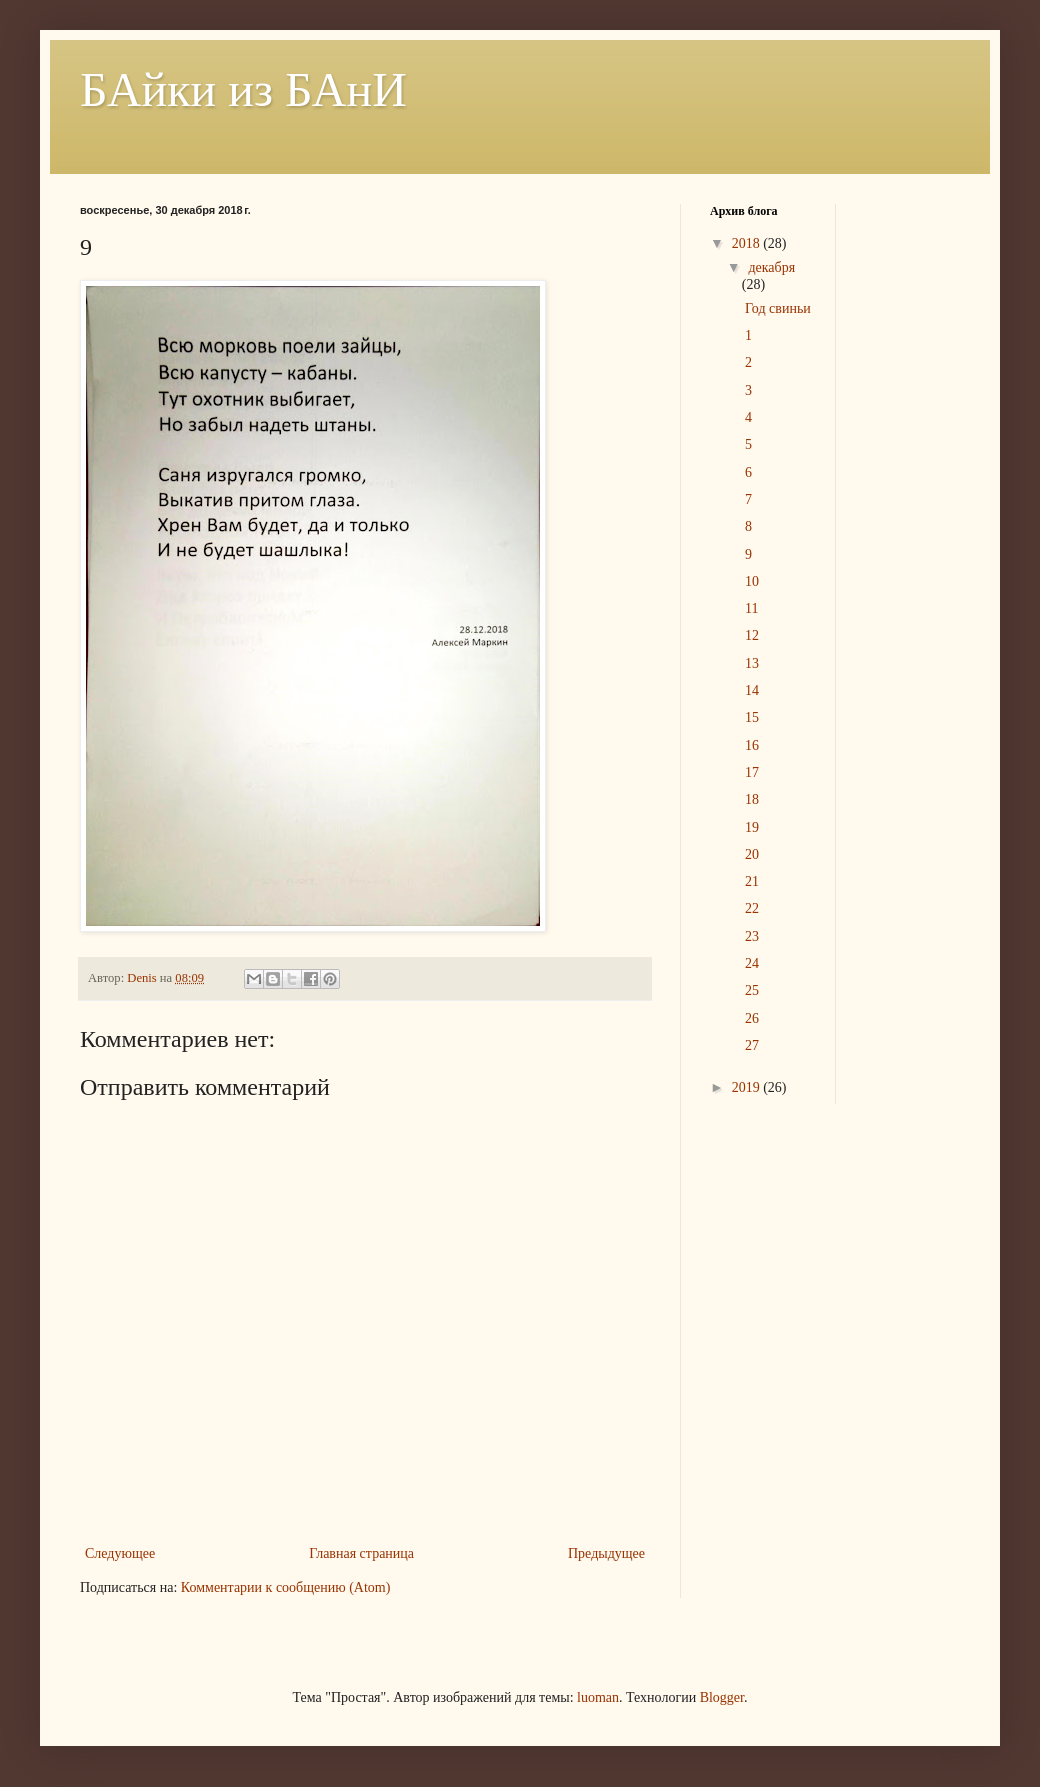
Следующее (120, 1553)
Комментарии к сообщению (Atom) (286, 1587)
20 (752, 854)
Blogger (722, 1697)
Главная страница (361, 1553)
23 (752, 936)
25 (752, 990)
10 (752, 581)
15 (752, 717)
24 (752, 963)
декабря (771, 267)
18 (752, 799)
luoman (598, 1697)
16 (752, 745)
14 (752, 690)
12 (752, 635)
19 (752, 827)
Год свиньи (778, 308)
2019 (748, 1087)
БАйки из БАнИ (243, 89)
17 (752, 772)
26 (752, 1018)
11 (751, 608)
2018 (748, 243)
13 (752, 663)
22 (752, 908)
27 (752, 1045)
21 (752, 881)
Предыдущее (606, 1553)
